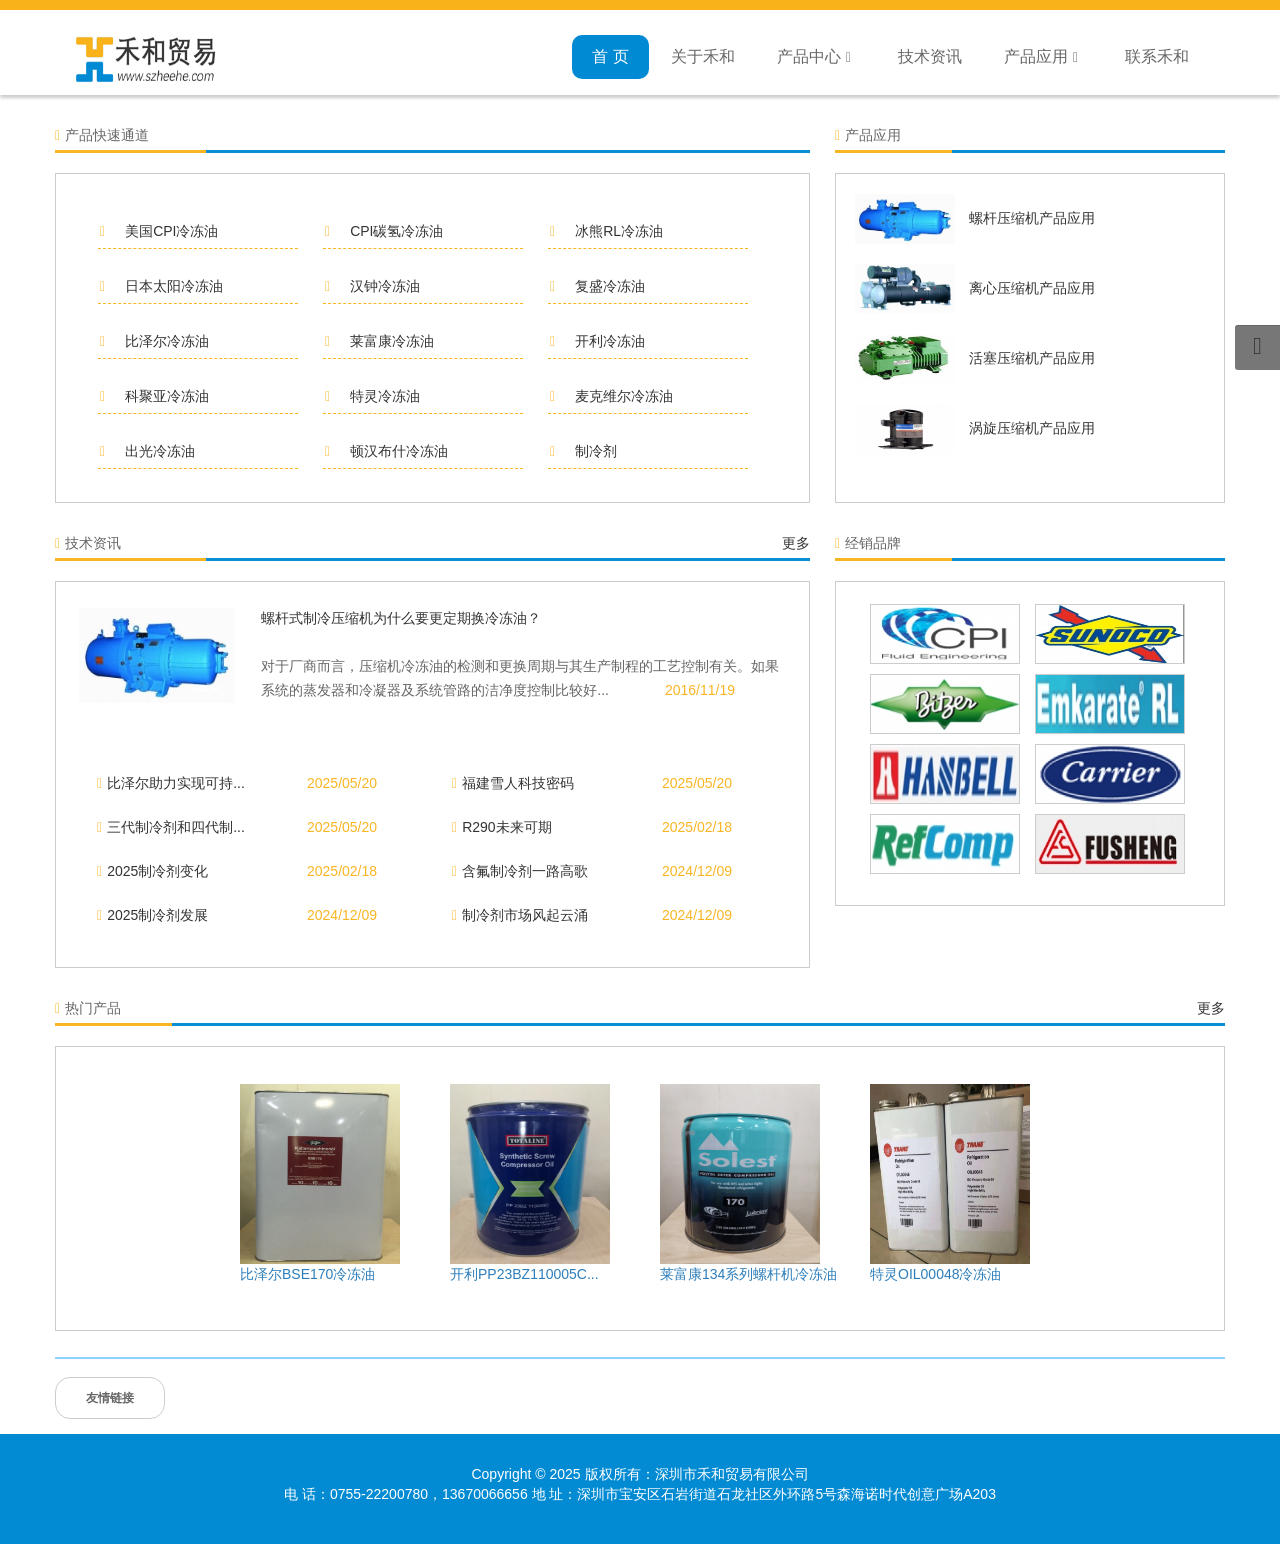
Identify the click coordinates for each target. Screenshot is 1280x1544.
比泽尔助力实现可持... (171, 783)
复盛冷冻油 (597, 286)
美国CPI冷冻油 (159, 231)
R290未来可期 (502, 827)
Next (1150, 1181)
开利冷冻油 (597, 341)
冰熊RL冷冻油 (606, 231)
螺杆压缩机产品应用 (1032, 218)
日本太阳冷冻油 (161, 286)
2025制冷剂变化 (152, 871)
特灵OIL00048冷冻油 (936, 1274)
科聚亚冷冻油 (154, 396)
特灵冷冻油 (372, 396)
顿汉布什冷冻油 (386, 451)
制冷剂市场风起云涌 (520, 915)
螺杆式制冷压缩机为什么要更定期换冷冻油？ (401, 618)
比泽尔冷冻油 (154, 341)
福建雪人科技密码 (513, 783)
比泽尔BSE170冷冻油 (307, 1274)
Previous (130, 1181)
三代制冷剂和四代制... (171, 827)
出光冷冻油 (147, 451)
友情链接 (110, 1398)
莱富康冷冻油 (379, 341)
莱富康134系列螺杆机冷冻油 (748, 1274)
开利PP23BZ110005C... (524, 1274)
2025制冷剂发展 (152, 915)
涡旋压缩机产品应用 (1032, 428)
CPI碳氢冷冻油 (384, 231)
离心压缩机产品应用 (1032, 288)
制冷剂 (583, 451)
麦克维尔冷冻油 (611, 396)
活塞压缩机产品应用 (1032, 358)
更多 (796, 543)
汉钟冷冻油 (372, 286)
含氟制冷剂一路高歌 (520, 871)
